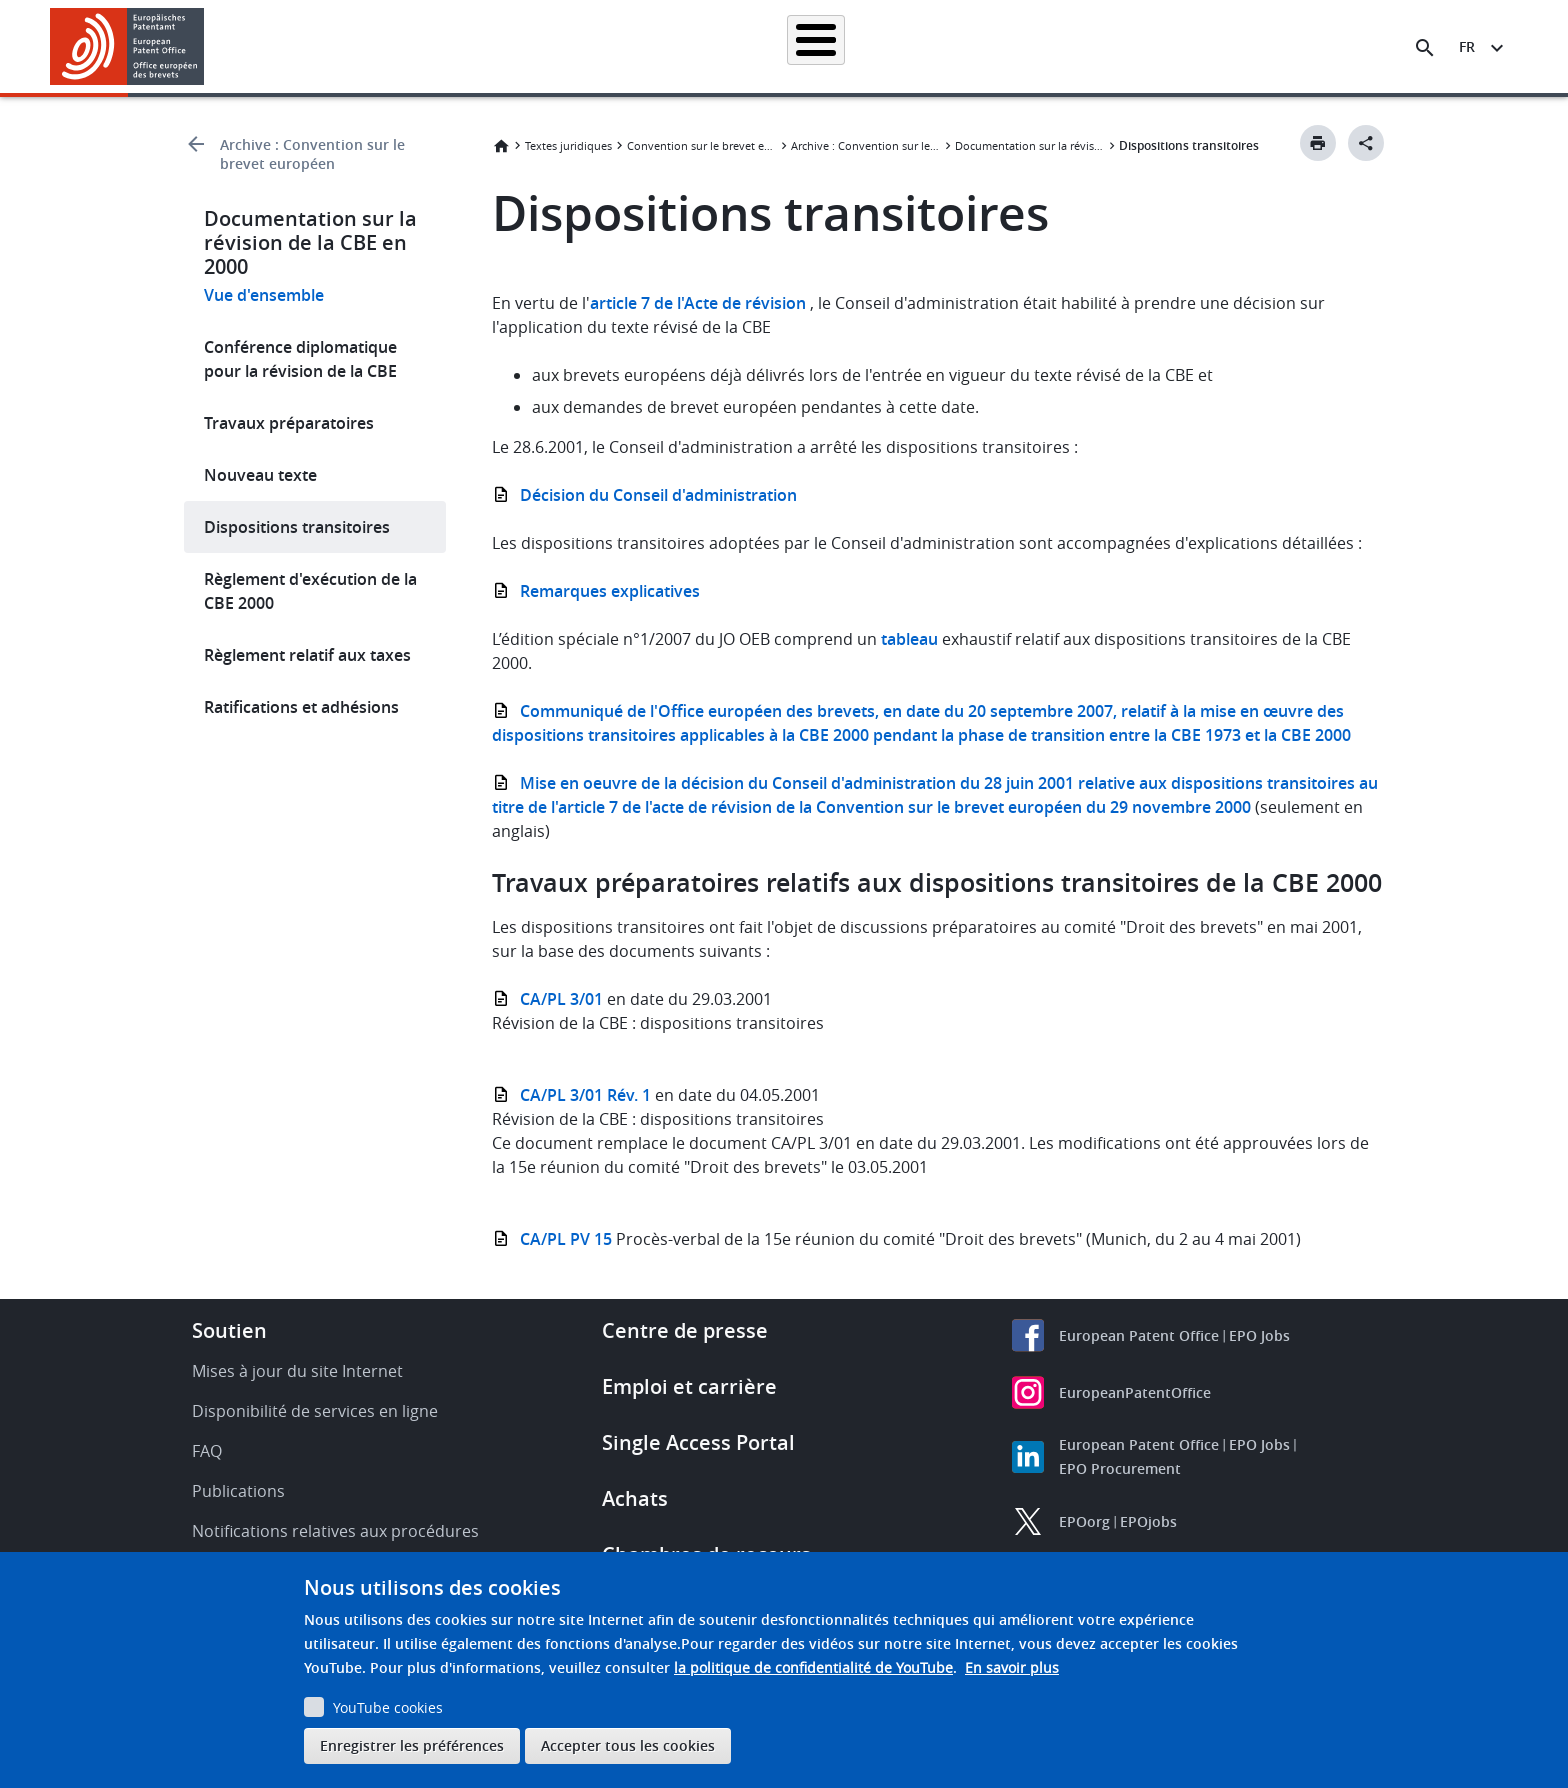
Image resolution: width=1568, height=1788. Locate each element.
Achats (635, 1498)
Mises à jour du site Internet (297, 1371)
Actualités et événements (990, 46)
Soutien (229, 1330)
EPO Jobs (1259, 1335)
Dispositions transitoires (297, 527)
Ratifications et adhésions (301, 707)
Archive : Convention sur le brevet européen (312, 154)
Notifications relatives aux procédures (335, 1531)
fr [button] (1467, 46)
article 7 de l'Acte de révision (698, 303)
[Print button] (1318, 143)
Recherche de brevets (478, 46)
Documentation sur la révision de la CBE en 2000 (1030, 145)
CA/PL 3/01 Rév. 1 (585, 1095)
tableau (907, 639)
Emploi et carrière (689, 1386)
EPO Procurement (1120, 1468)
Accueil (355, 46)
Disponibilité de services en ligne (315, 1411)
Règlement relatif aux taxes (307, 655)
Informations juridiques (808, 46)
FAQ (207, 1451)
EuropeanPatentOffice (1135, 1392)
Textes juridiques (568, 145)
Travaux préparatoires (289, 423)
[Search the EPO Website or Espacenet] (1425, 48)
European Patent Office (1139, 1335)
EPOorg (1084, 1521)
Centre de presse (685, 1330)
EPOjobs (1148, 1521)
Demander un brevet (641, 46)
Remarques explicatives (610, 591)
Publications (238, 1491)
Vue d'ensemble (264, 295)
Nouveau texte (260, 475)
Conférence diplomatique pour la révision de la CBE (300, 359)
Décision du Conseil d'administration (658, 495)
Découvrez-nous (1250, 46)
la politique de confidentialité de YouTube (813, 1667)
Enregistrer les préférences (412, 1745)
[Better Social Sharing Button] (1366, 143)
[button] (207, 48)
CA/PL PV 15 (566, 1239)
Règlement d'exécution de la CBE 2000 (310, 591)
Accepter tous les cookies (628, 1745)
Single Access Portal (698, 1442)
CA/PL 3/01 (561, 999)
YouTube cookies (388, 1707)
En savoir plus (1012, 1667)
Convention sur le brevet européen (702, 145)
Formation (1133, 46)
